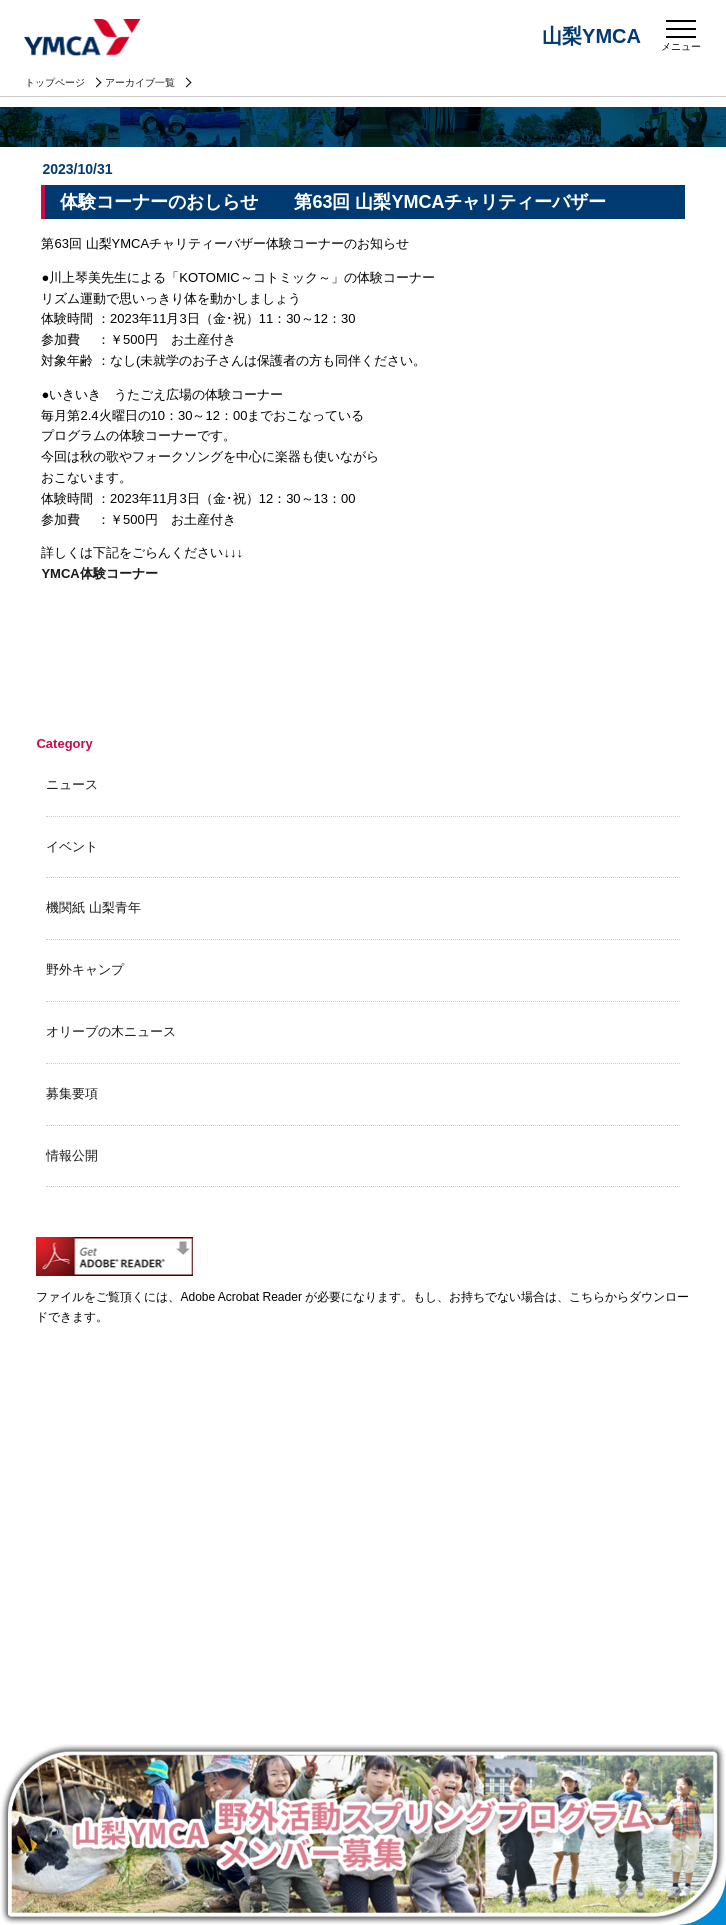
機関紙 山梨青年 (93, 907)
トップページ (55, 82)
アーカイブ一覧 (140, 82)
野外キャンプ (85, 969)
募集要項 (72, 1093)
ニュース (72, 784)
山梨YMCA (84, 39)
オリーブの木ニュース (111, 1031)
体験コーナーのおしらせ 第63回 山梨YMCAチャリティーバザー (333, 202)
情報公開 (72, 1155)
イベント (72, 846)
